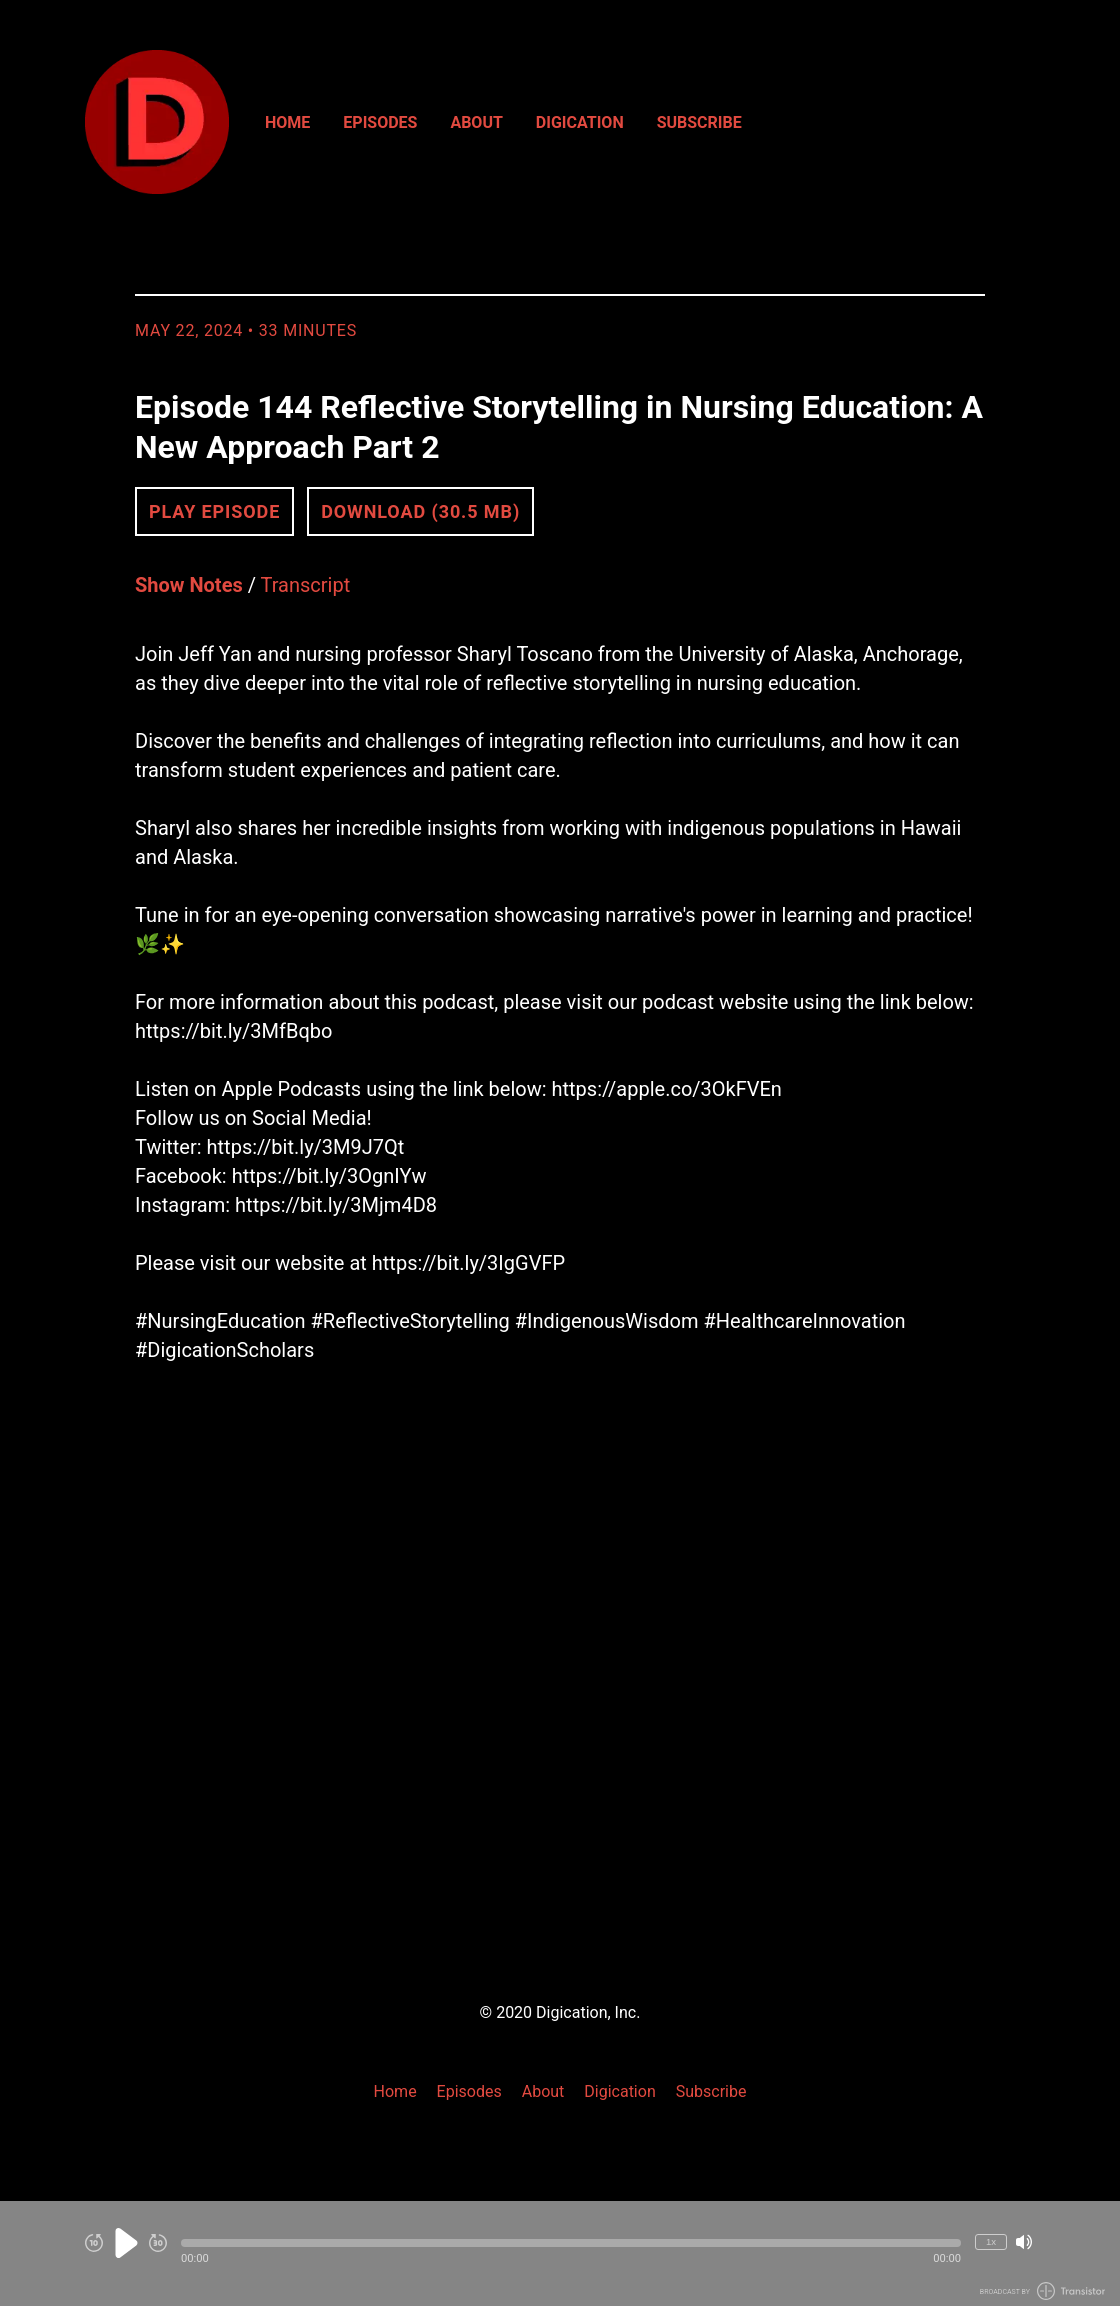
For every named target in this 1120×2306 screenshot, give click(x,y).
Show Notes (189, 585)
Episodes (380, 122)
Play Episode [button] (214, 511)
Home (287, 122)
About (476, 122)
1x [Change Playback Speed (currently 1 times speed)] (991, 2241)
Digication (580, 122)
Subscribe (699, 122)
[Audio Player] (560, 2253)
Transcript (306, 585)
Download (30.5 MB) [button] (420, 511)
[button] (571, 2243)
